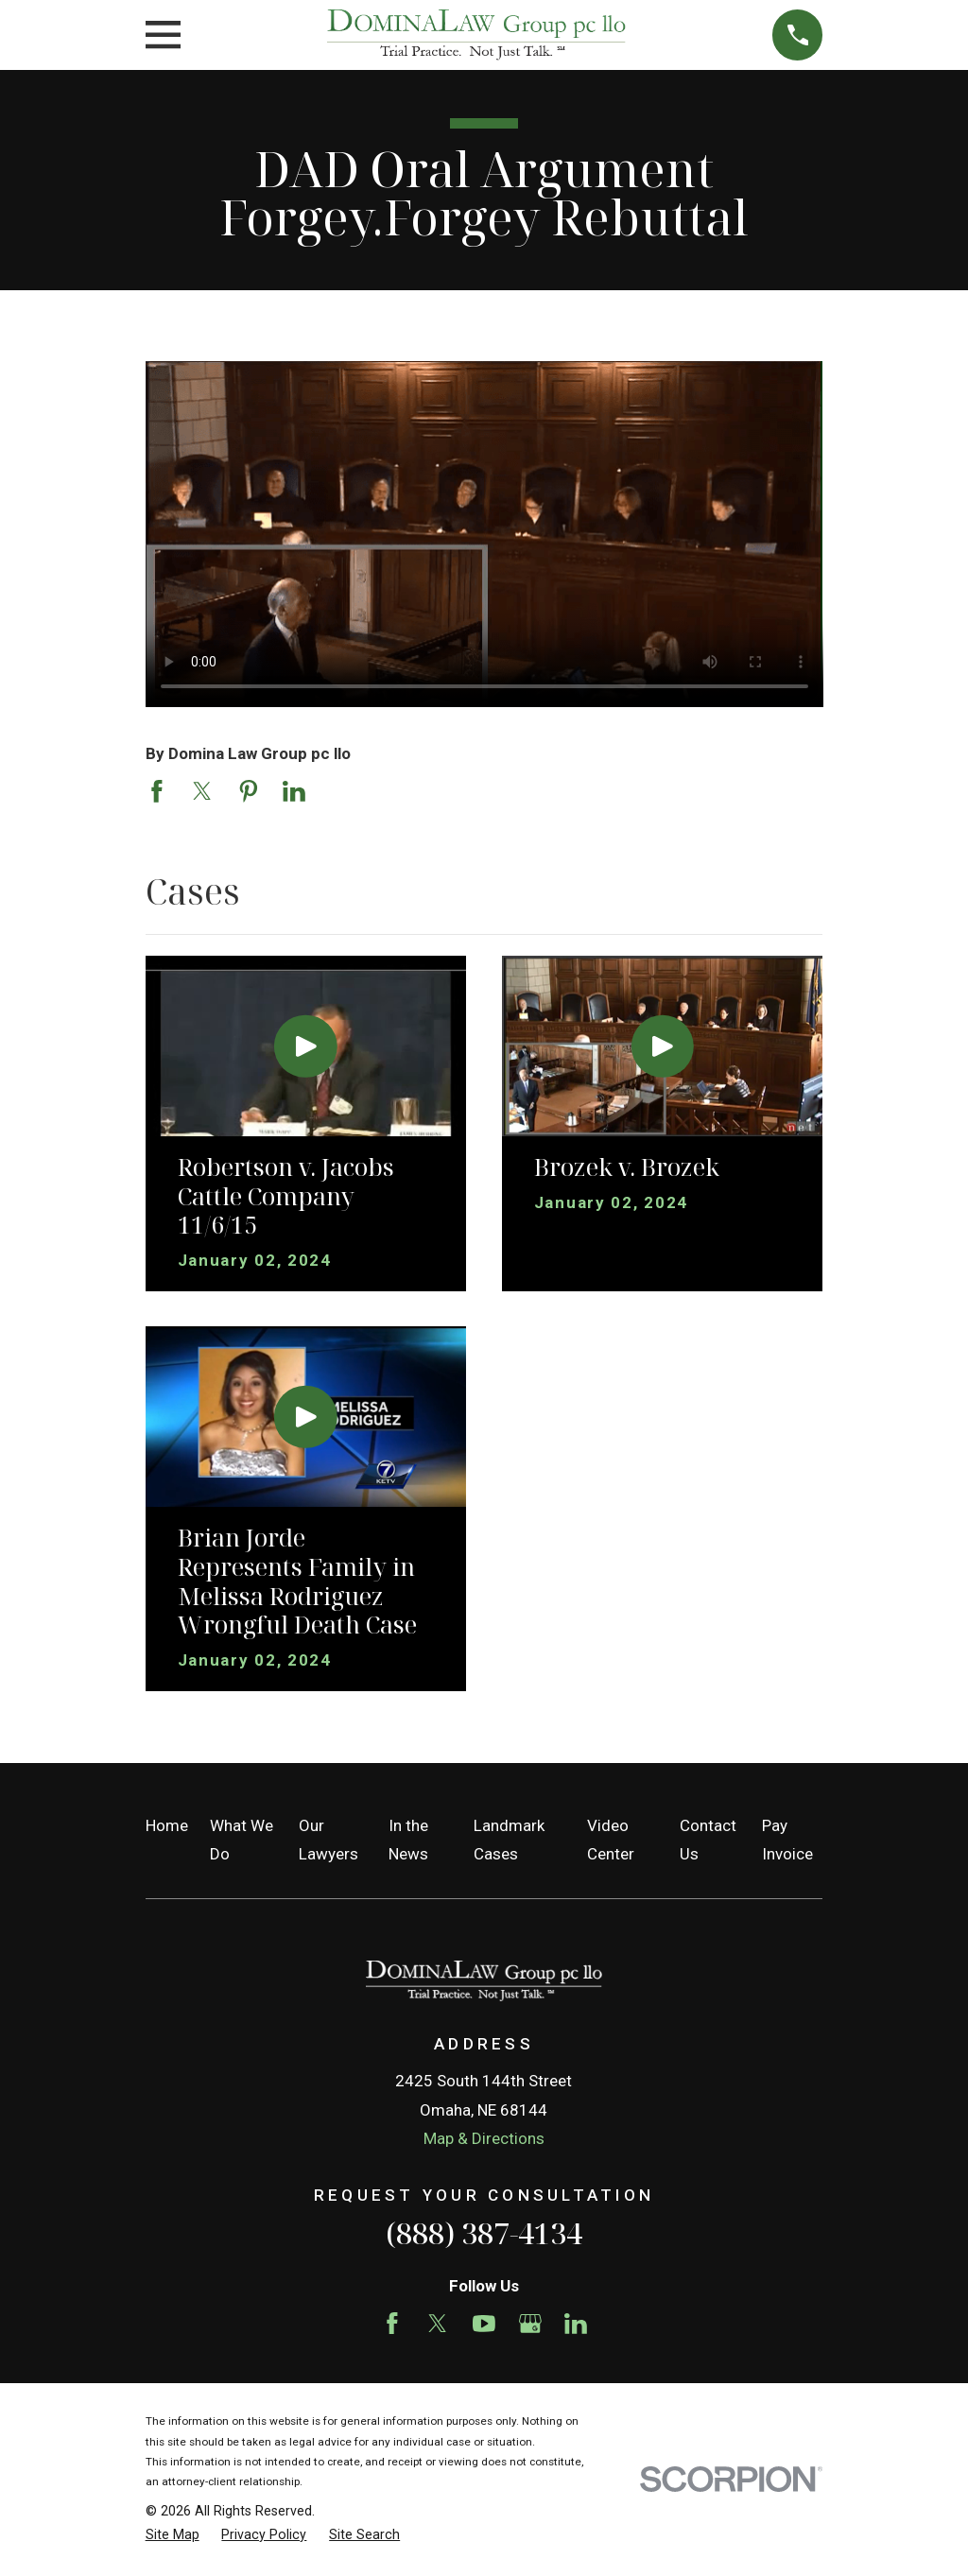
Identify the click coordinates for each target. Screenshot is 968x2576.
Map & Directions (484, 2138)
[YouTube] (484, 2323)
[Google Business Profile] (530, 2323)
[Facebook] (392, 2323)
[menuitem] (172, 2535)
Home (167, 1825)
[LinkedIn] (575, 2323)
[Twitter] (437, 2323)
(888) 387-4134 (484, 2233)
